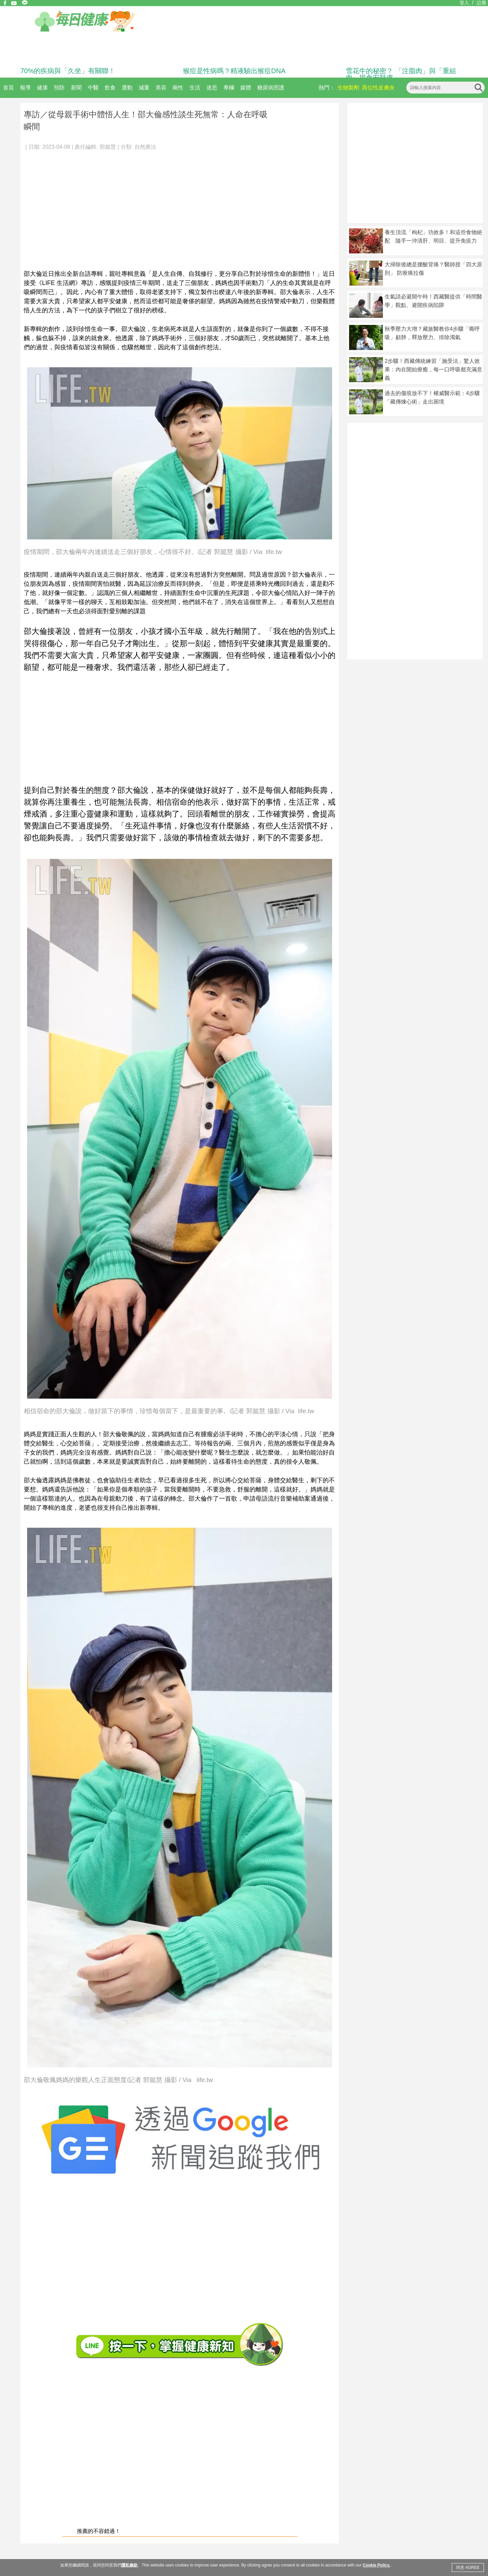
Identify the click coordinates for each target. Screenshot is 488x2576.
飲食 (110, 87)
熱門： (327, 87)
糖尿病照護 (270, 87)
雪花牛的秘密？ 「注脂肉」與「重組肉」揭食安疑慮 (401, 74)
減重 (144, 87)
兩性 (177, 87)
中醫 (93, 87)
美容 (161, 87)
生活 (194, 87)
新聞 (76, 87)
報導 (25, 87)
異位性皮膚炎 (378, 87)
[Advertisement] (180, 206)
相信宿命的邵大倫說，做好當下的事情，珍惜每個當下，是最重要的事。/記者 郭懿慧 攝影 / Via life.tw (169, 1411)
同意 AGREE (468, 2567)
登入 (464, 2)
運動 (127, 87)
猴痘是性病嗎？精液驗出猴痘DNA (234, 71)
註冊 (481, 2)
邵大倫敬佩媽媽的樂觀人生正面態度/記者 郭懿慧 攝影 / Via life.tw (118, 2080)
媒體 (245, 87)
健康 (42, 87)
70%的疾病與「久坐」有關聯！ (67, 71)
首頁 (8, 87)
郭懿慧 (108, 147)
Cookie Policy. (376, 2565)
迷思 (211, 87)
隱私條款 (129, 2565)
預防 (59, 87)
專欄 (228, 87)
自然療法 (145, 147)
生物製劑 (348, 87)
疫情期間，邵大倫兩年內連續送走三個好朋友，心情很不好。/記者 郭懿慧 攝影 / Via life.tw (153, 552)
